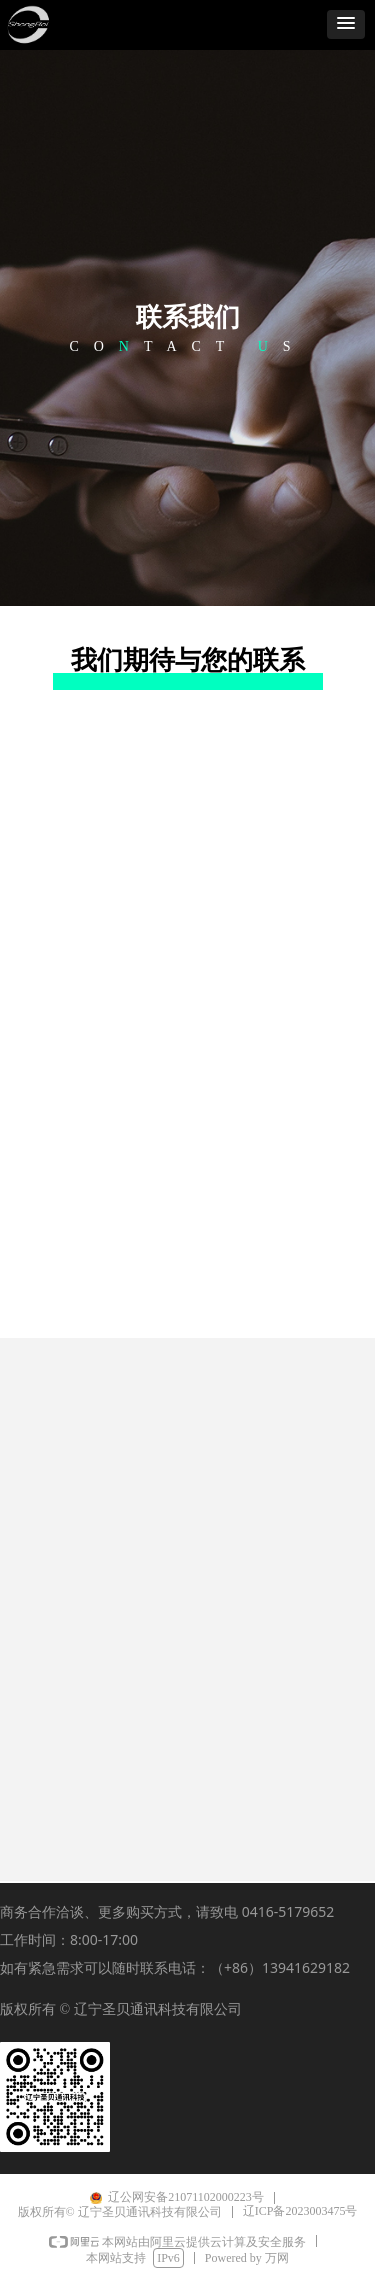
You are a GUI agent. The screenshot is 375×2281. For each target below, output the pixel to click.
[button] (346, 24)
